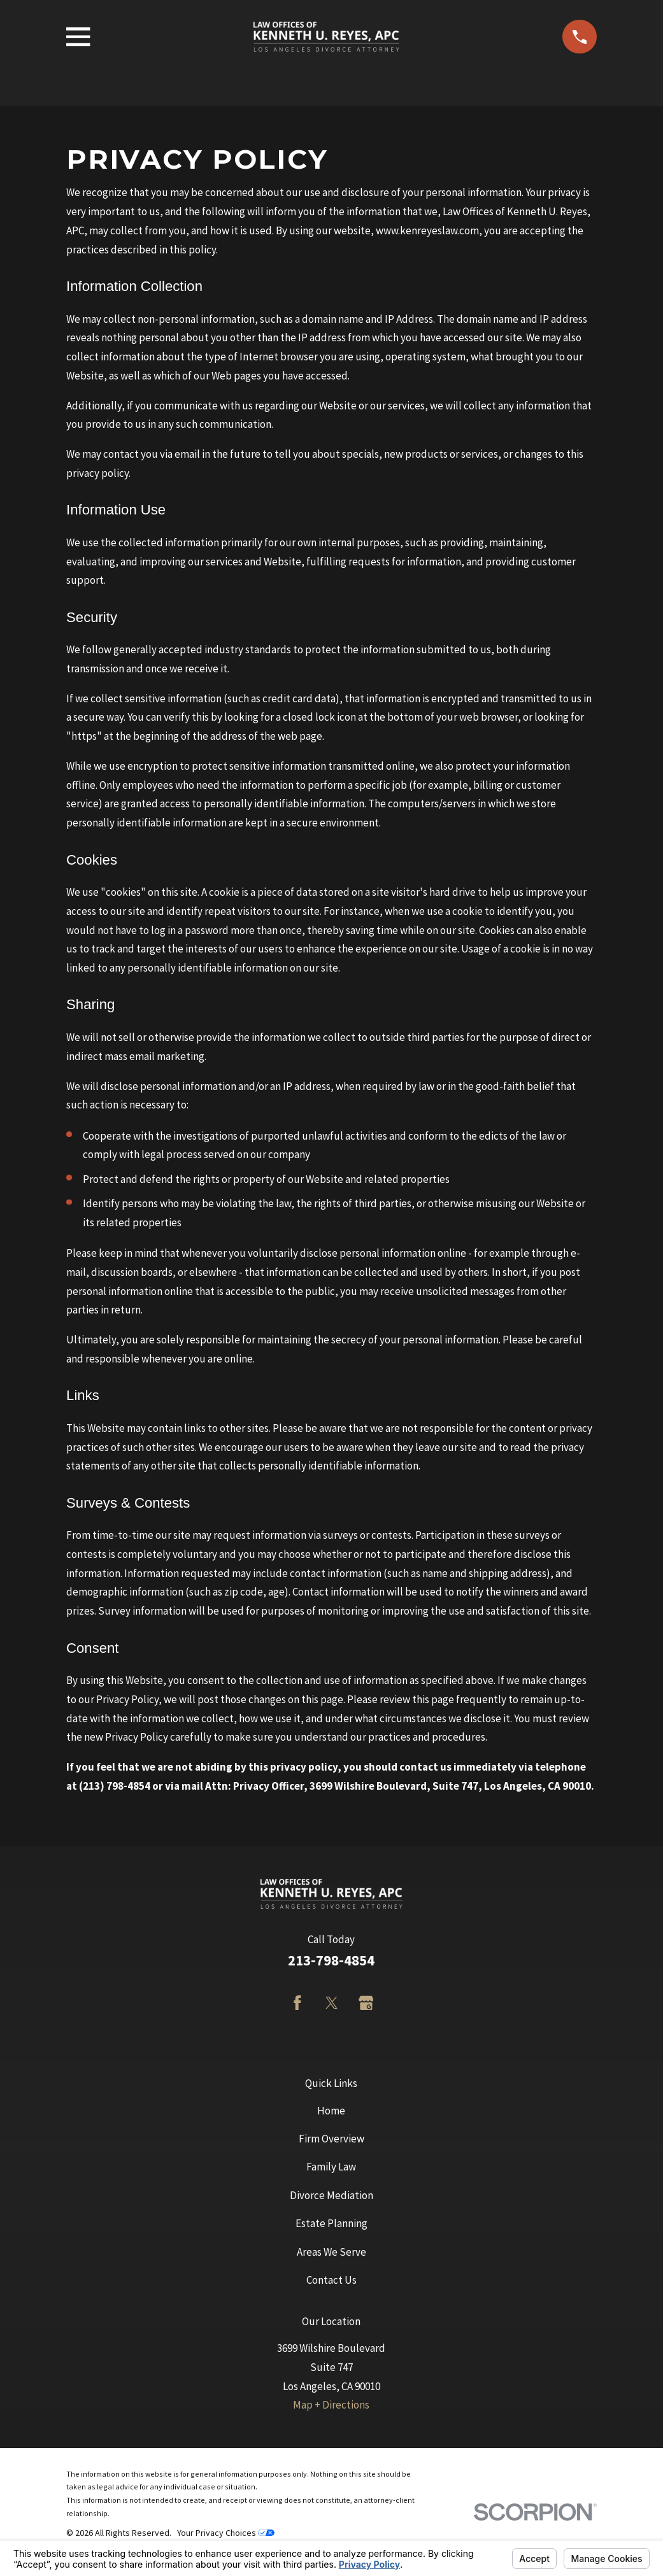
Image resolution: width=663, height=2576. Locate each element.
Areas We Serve (331, 2252)
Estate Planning (331, 2223)
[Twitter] (331, 2003)
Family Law (331, 2167)
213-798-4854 (331, 1960)
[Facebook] (297, 2003)
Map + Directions (331, 2405)
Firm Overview (331, 2139)
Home (331, 2111)
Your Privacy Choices (225, 2532)
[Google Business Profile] (366, 2003)
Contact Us (331, 2280)
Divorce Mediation (331, 2195)
